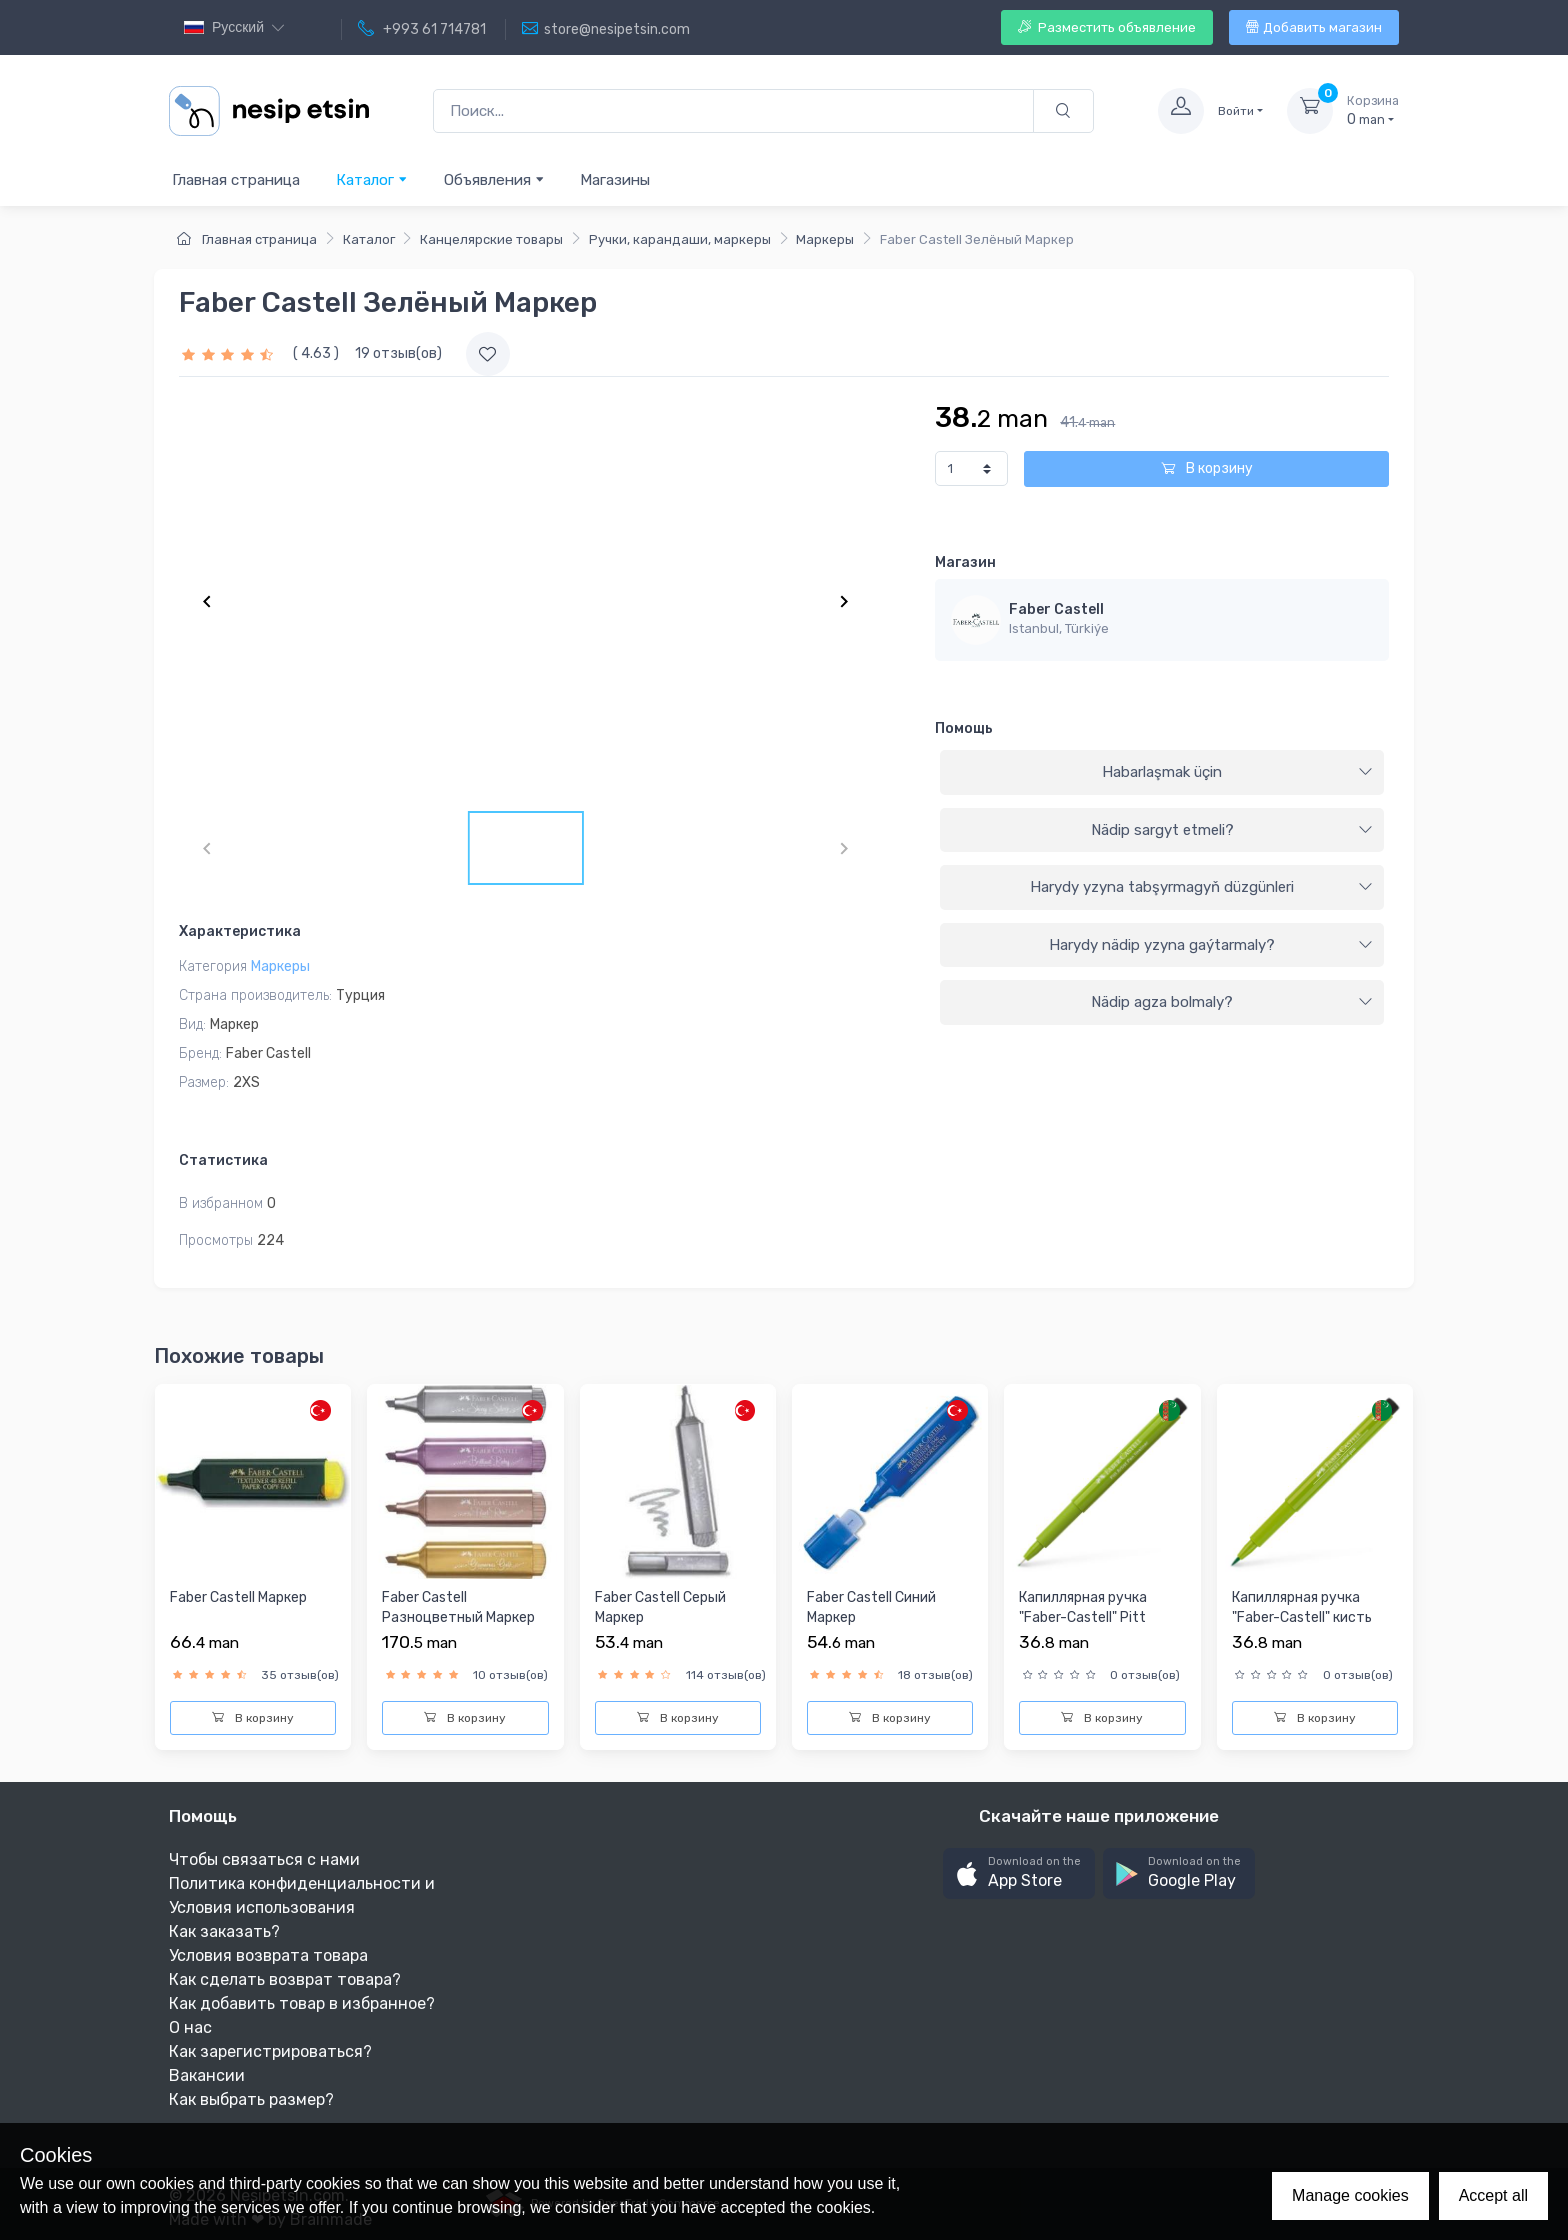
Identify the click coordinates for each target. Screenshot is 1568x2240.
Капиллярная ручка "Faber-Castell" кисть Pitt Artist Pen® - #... (1302, 1617)
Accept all (1493, 2195)
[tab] (1162, 773)
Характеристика (240, 931)
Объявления (494, 179)
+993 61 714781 (422, 29)
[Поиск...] (733, 111)
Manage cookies (1350, 2195)
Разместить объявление (1107, 27)
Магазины (615, 180)
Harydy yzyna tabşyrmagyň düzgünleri (1201, 887)
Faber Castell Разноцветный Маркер (458, 1607)
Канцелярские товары (491, 239)
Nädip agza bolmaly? (1232, 1002)
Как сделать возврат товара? (285, 1979)
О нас (190, 2027)
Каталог (372, 179)
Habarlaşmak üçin (1237, 772)
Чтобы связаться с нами (264, 1859)
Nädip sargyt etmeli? (1232, 830)
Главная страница (236, 180)
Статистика (223, 1160)
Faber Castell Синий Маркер (871, 1607)
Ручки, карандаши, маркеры (680, 239)
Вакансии (207, 2075)
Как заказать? (224, 1931)
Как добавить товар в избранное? (302, 2003)
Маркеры (825, 239)
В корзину (1207, 468)
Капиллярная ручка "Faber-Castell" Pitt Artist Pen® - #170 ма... (1095, 1617)
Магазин (965, 562)
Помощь (964, 728)
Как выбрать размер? (251, 2099)
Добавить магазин (1314, 27)
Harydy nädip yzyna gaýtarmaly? (1211, 945)
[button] (1019, 1873)
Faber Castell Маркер (238, 1597)
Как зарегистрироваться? (270, 2051)
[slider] (230, 353)
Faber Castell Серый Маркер (660, 1607)
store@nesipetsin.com (606, 29)
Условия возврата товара (268, 1955)
